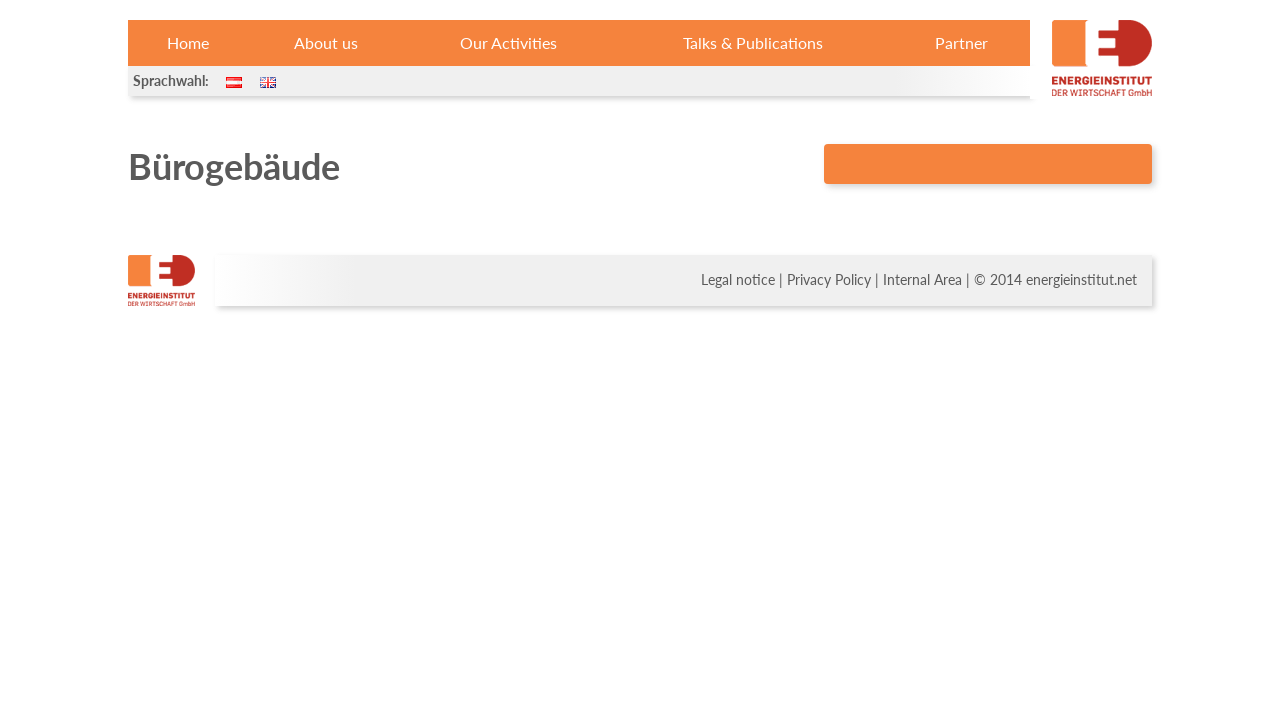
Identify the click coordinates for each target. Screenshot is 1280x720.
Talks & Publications (753, 42)
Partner (961, 42)
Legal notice (738, 280)
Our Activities (508, 42)
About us (326, 42)
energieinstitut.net (1081, 280)
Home (188, 42)
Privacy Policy (829, 280)
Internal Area (922, 280)
